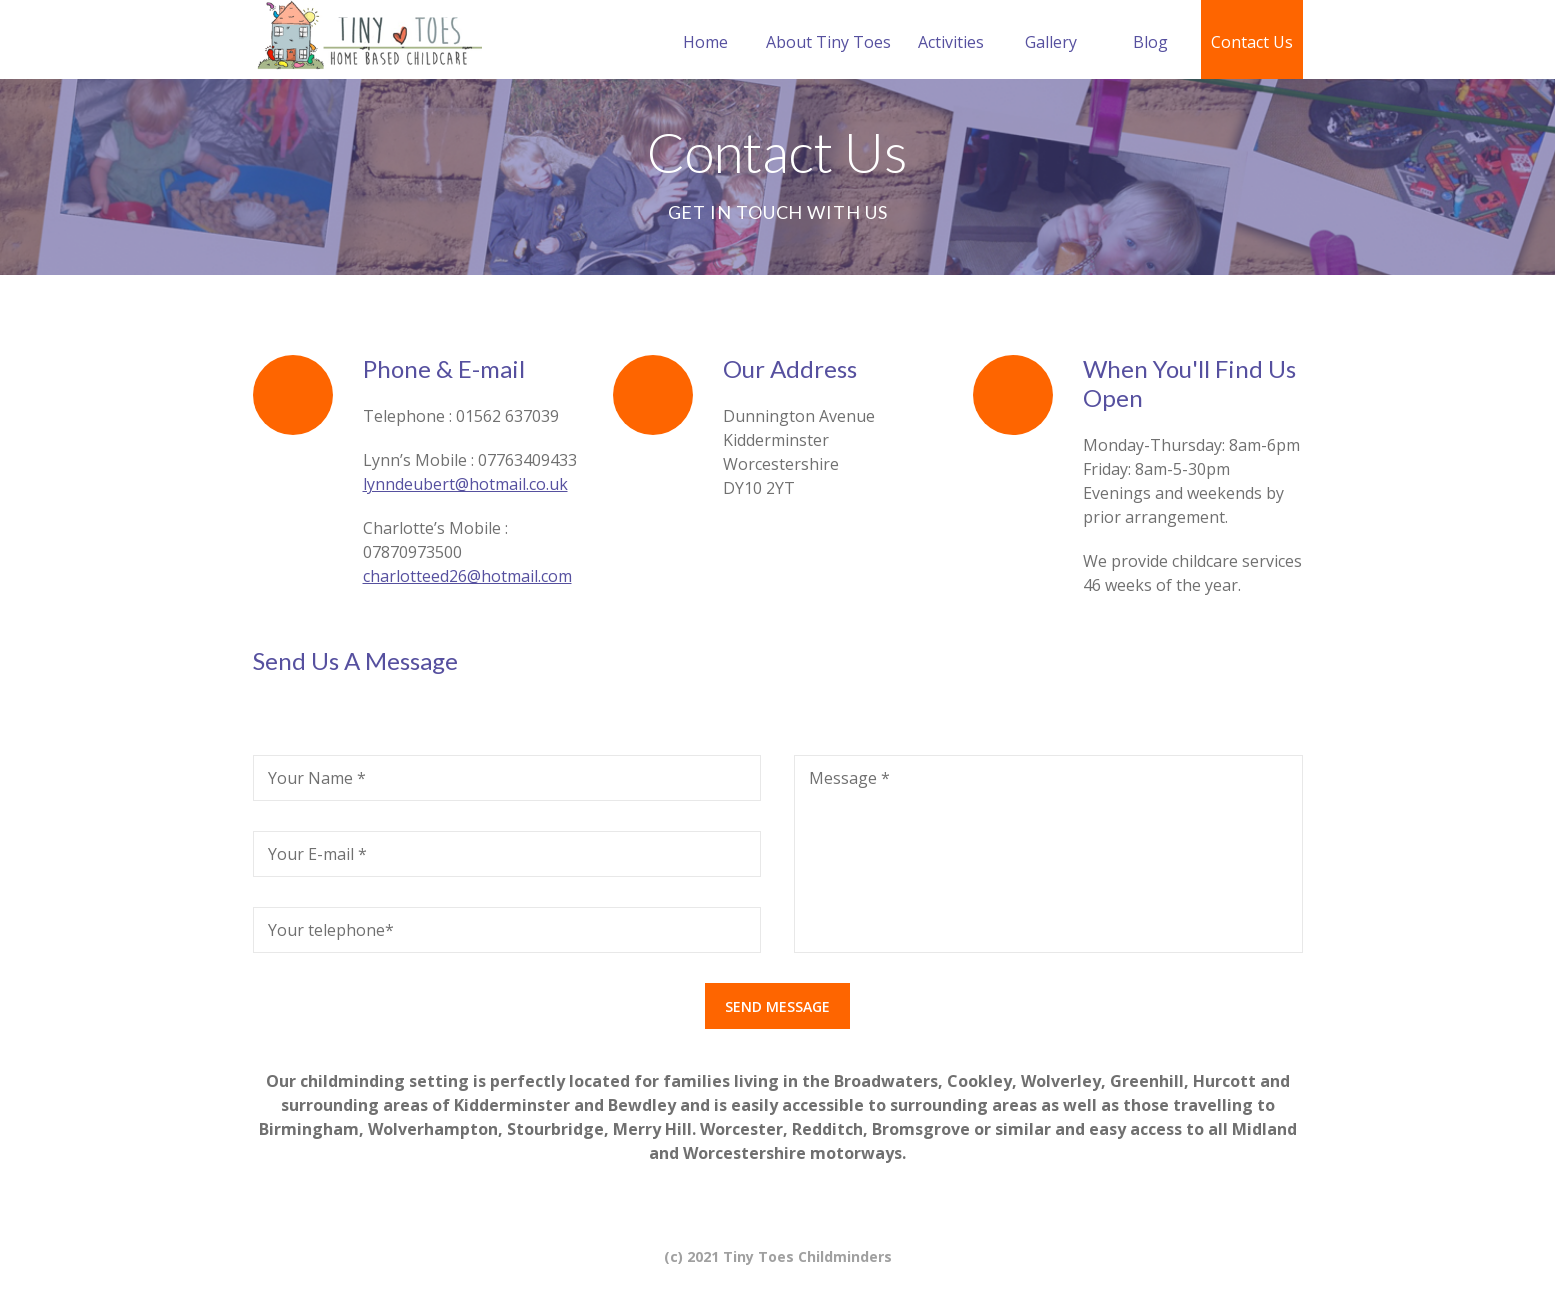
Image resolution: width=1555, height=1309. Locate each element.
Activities (951, 42)
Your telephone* (331, 930)
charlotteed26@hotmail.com (467, 576)
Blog (1150, 42)
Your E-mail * (317, 854)
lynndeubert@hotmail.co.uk (465, 484)
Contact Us (1252, 42)
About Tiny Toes (828, 42)
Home (705, 42)
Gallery (1051, 42)
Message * (849, 778)
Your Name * (317, 778)
